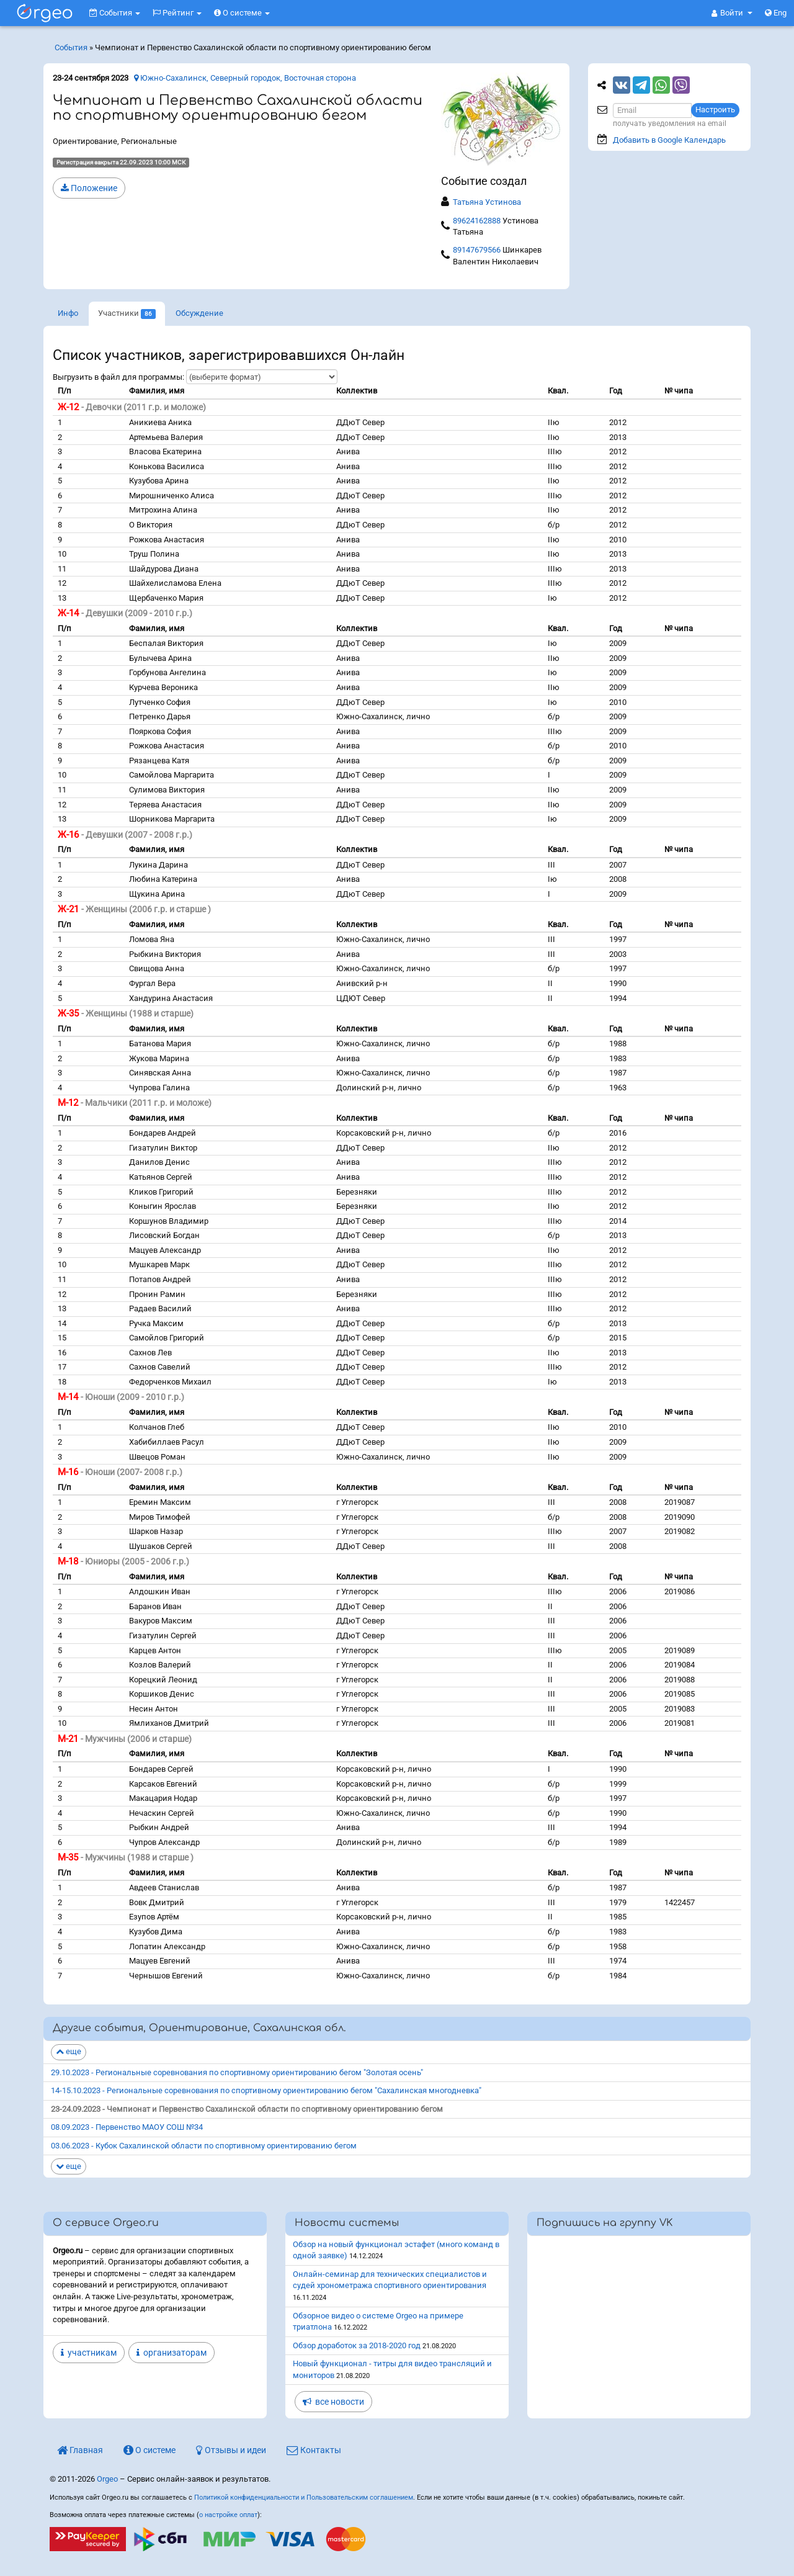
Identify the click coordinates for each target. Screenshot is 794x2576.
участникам (89, 2353)
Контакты (314, 2450)
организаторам (171, 2353)
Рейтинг (177, 12)
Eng (776, 12)
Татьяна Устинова (487, 202)
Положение (89, 188)
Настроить (715, 109)
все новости (333, 2402)
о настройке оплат (228, 2515)
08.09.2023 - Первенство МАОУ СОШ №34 (127, 2127)
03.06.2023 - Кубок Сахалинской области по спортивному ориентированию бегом (204, 2145)
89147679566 (477, 249)
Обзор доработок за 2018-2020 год (357, 2345)
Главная (80, 2450)
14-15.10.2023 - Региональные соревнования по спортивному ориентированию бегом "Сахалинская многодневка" (266, 2090)
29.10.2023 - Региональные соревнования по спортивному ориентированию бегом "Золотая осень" (237, 2072)
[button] (732, 13)
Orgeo (107, 2479)
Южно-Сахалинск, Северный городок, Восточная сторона (245, 78)
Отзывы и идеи (231, 2450)
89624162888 (477, 220)
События (114, 12)
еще (68, 2051)
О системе (242, 12)
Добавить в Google (669, 140)
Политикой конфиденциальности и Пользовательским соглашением (303, 2497)
